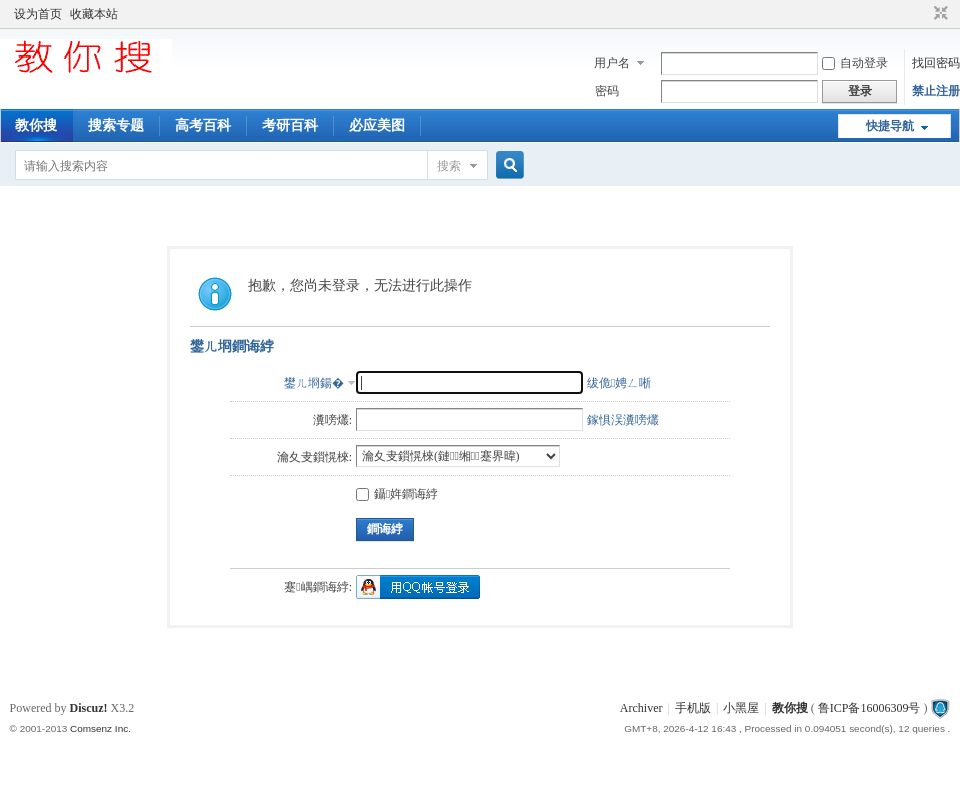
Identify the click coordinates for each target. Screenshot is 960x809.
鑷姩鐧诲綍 (397, 494)
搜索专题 (116, 125)
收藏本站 (94, 14)
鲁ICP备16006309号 (869, 708)
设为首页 (38, 14)
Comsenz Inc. (100, 728)
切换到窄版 (938, 14)
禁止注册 (936, 91)
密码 (607, 91)
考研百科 (290, 125)
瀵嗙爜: (332, 420)
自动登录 (855, 63)
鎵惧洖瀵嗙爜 (623, 420)
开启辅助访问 (922, 14)
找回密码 (936, 63)
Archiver (641, 708)
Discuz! (89, 708)
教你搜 (36, 125)
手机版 (693, 708)
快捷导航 (890, 126)
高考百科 (203, 125)
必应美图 (377, 125)
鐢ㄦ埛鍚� (314, 383)
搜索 (449, 166)
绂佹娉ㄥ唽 (619, 383)
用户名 (612, 63)
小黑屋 (741, 708)
